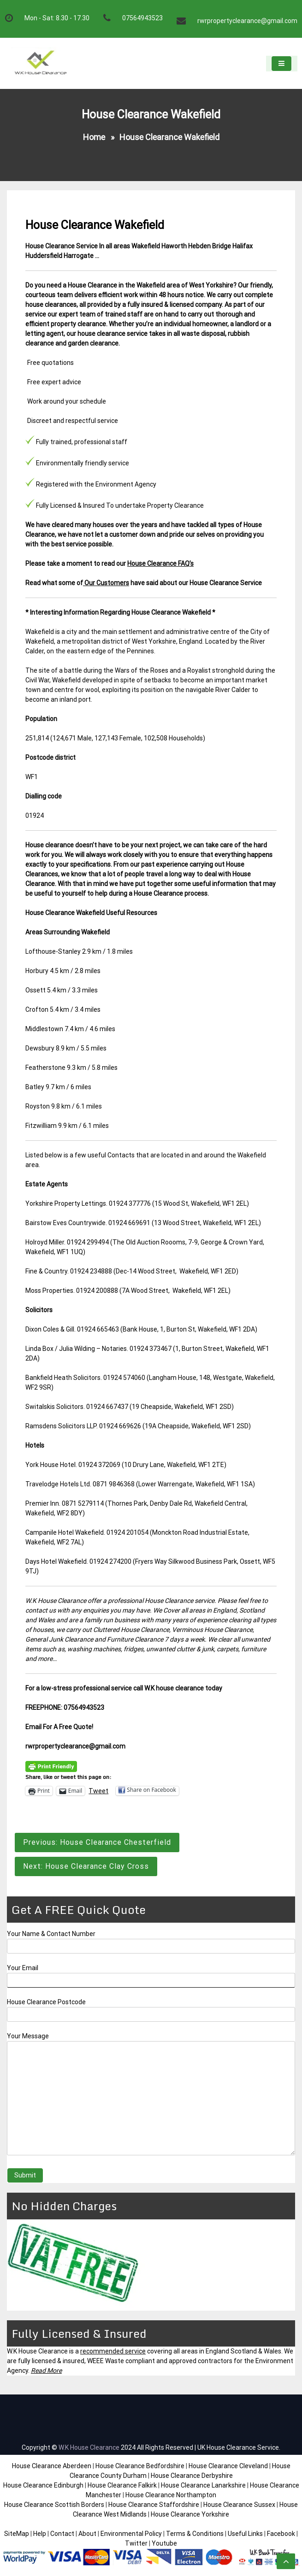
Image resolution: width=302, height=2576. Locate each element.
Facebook (281, 2533)
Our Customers (106, 583)
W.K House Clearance (89, 2447)
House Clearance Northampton (170, 2495)
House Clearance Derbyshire (192, 2475)
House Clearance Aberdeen (51, 2466)
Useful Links (245, 2533)
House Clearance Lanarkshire (203, 2485)
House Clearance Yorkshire (190, 2514)
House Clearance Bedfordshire (139, 2466)
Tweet (98, 1791)
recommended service (113, 2351)
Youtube (164, 2543)
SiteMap (16, 2533)
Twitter (136, 2543)
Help (39, 2533)
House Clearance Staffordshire (153, 2504)
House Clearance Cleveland (228, 2466)
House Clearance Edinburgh (43, 2485)
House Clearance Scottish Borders (54, 2504)
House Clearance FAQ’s (160, 563)
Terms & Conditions (195, 2533)
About (87, 2533)
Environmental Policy (131, 2533)
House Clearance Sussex (239, 2504)
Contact (62, 2533)
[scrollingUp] (286, 2561)
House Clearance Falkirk (122, 2485)
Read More (46, 2370)
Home (94, 137)
